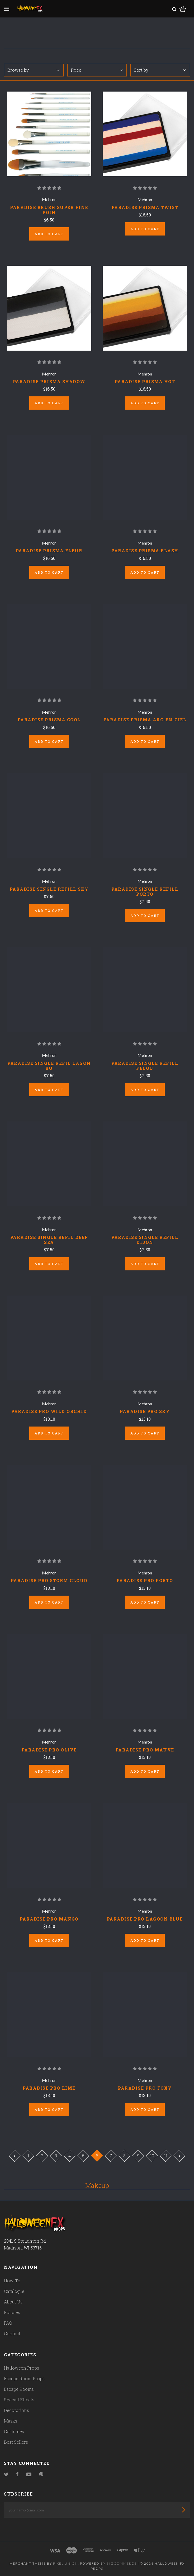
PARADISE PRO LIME (49, 2088)
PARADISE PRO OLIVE (49, 1750)
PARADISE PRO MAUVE (145, 1750)
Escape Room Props (24, 2378)
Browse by (33, 70)
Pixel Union (65, 2563)
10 (152, 2155)
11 (166, 2155)
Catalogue (14, 2291)
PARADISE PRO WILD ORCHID (49, 1411)
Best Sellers (16, 2442)
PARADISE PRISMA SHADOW (49, 381)
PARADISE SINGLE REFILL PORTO (144, 891)
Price (97, 70)
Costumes (14, 2431)
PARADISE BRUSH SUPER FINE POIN (49, 210)
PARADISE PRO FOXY (145, 2088)
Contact (12, 2333)
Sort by (160, 70)
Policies (12, 2312)
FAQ (8, 2323)
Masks (10, 2421)
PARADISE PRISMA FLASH (144, 550)
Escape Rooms (19, 2389)
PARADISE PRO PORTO (145, 1580)
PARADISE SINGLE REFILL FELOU (144, 1065)
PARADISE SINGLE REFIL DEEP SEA (49, 1239)
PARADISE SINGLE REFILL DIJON (144, 1239)
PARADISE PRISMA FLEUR (49, 550)
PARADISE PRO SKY (145, 1411)
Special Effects (19, 2399)
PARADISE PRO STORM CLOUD (49, 1580)
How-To (12, 2280)
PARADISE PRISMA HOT (145, 381)
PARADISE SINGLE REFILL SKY (49, 889)
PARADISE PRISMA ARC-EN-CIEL (145, 719)
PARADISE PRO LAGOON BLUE (145, 1919)
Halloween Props (21, 2368)
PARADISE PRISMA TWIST (145, 207)
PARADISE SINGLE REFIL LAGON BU (49, 1065)
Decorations (16, 2410)
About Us (13, 2302)
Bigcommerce (122, 2563)
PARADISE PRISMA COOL (49, 719)
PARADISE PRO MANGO (49, 1919)
